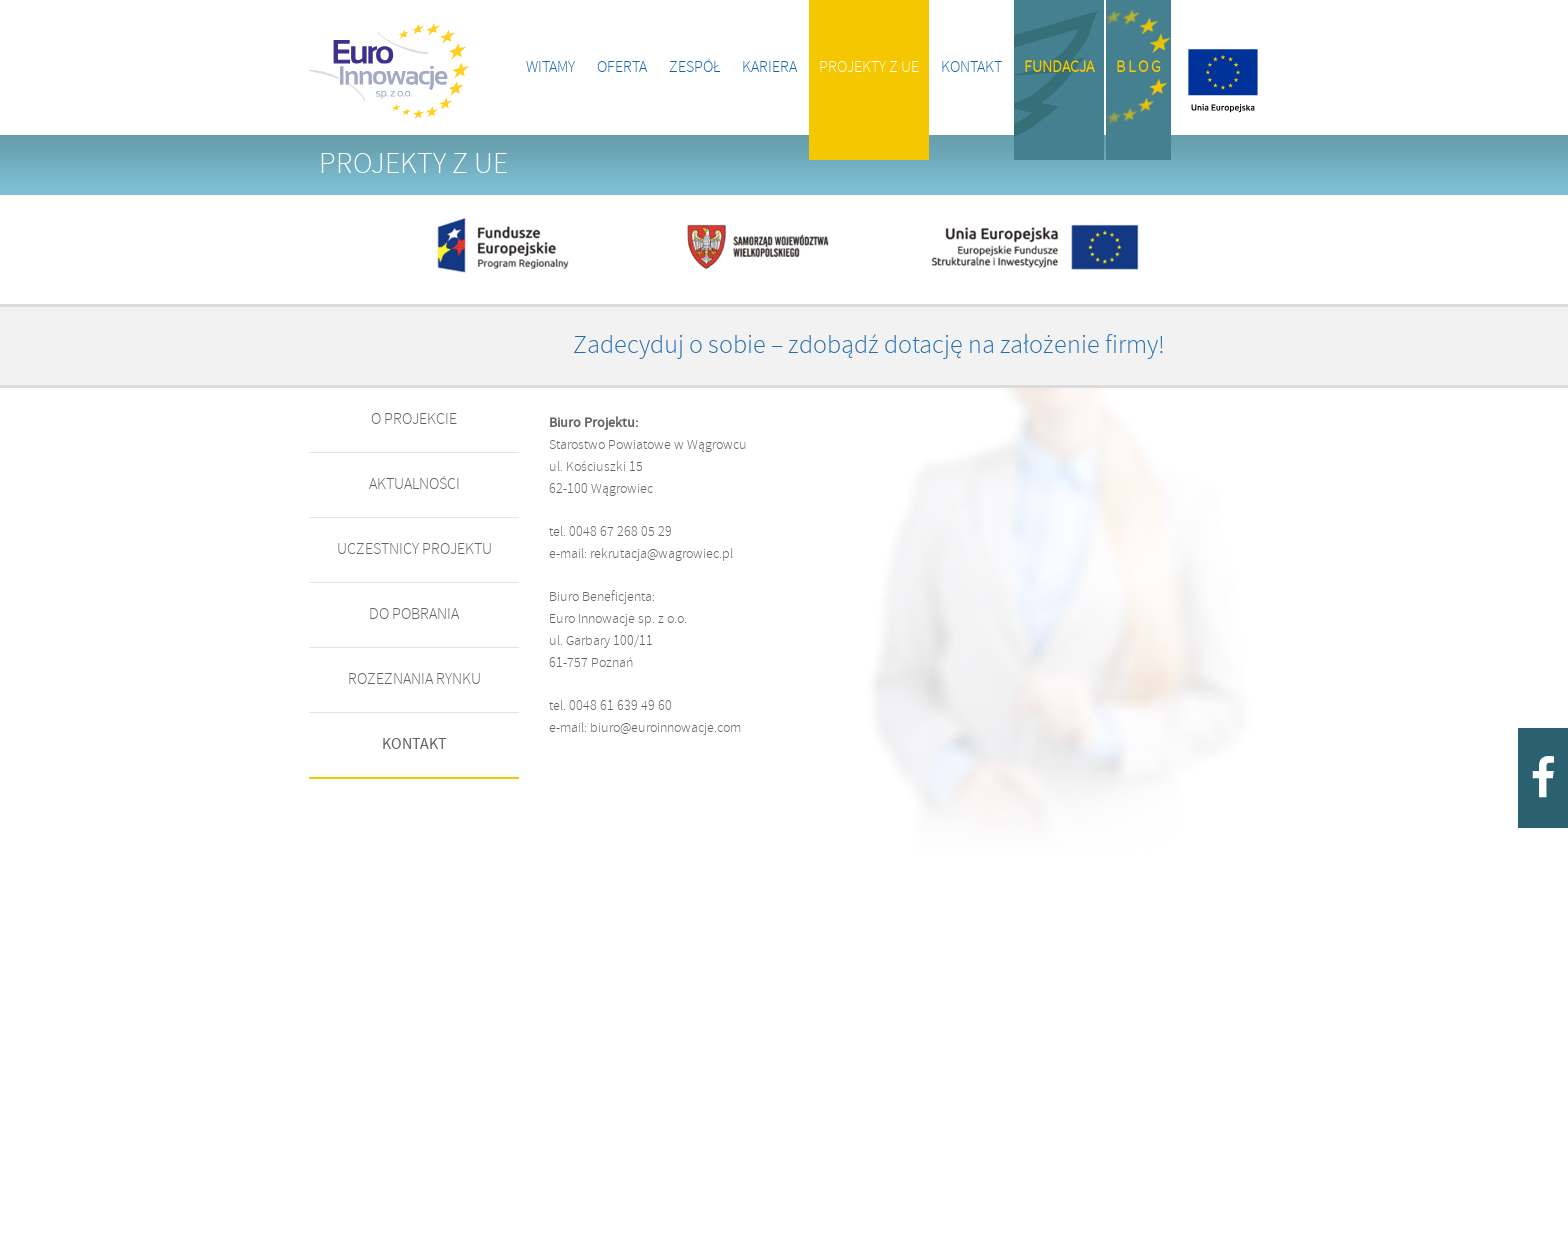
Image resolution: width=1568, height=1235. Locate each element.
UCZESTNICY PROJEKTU (414, 549)
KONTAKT (414, 744)
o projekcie (414, 419)
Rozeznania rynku (414, 679)
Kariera (769, 67)
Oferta (622, 67)
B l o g (1138, 67)
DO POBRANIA (414, 614)
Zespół (694, 67)
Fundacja (1059, 67)
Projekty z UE (869, 67)
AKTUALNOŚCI (414, 484)
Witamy (550, 67)
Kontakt (971, 67)
